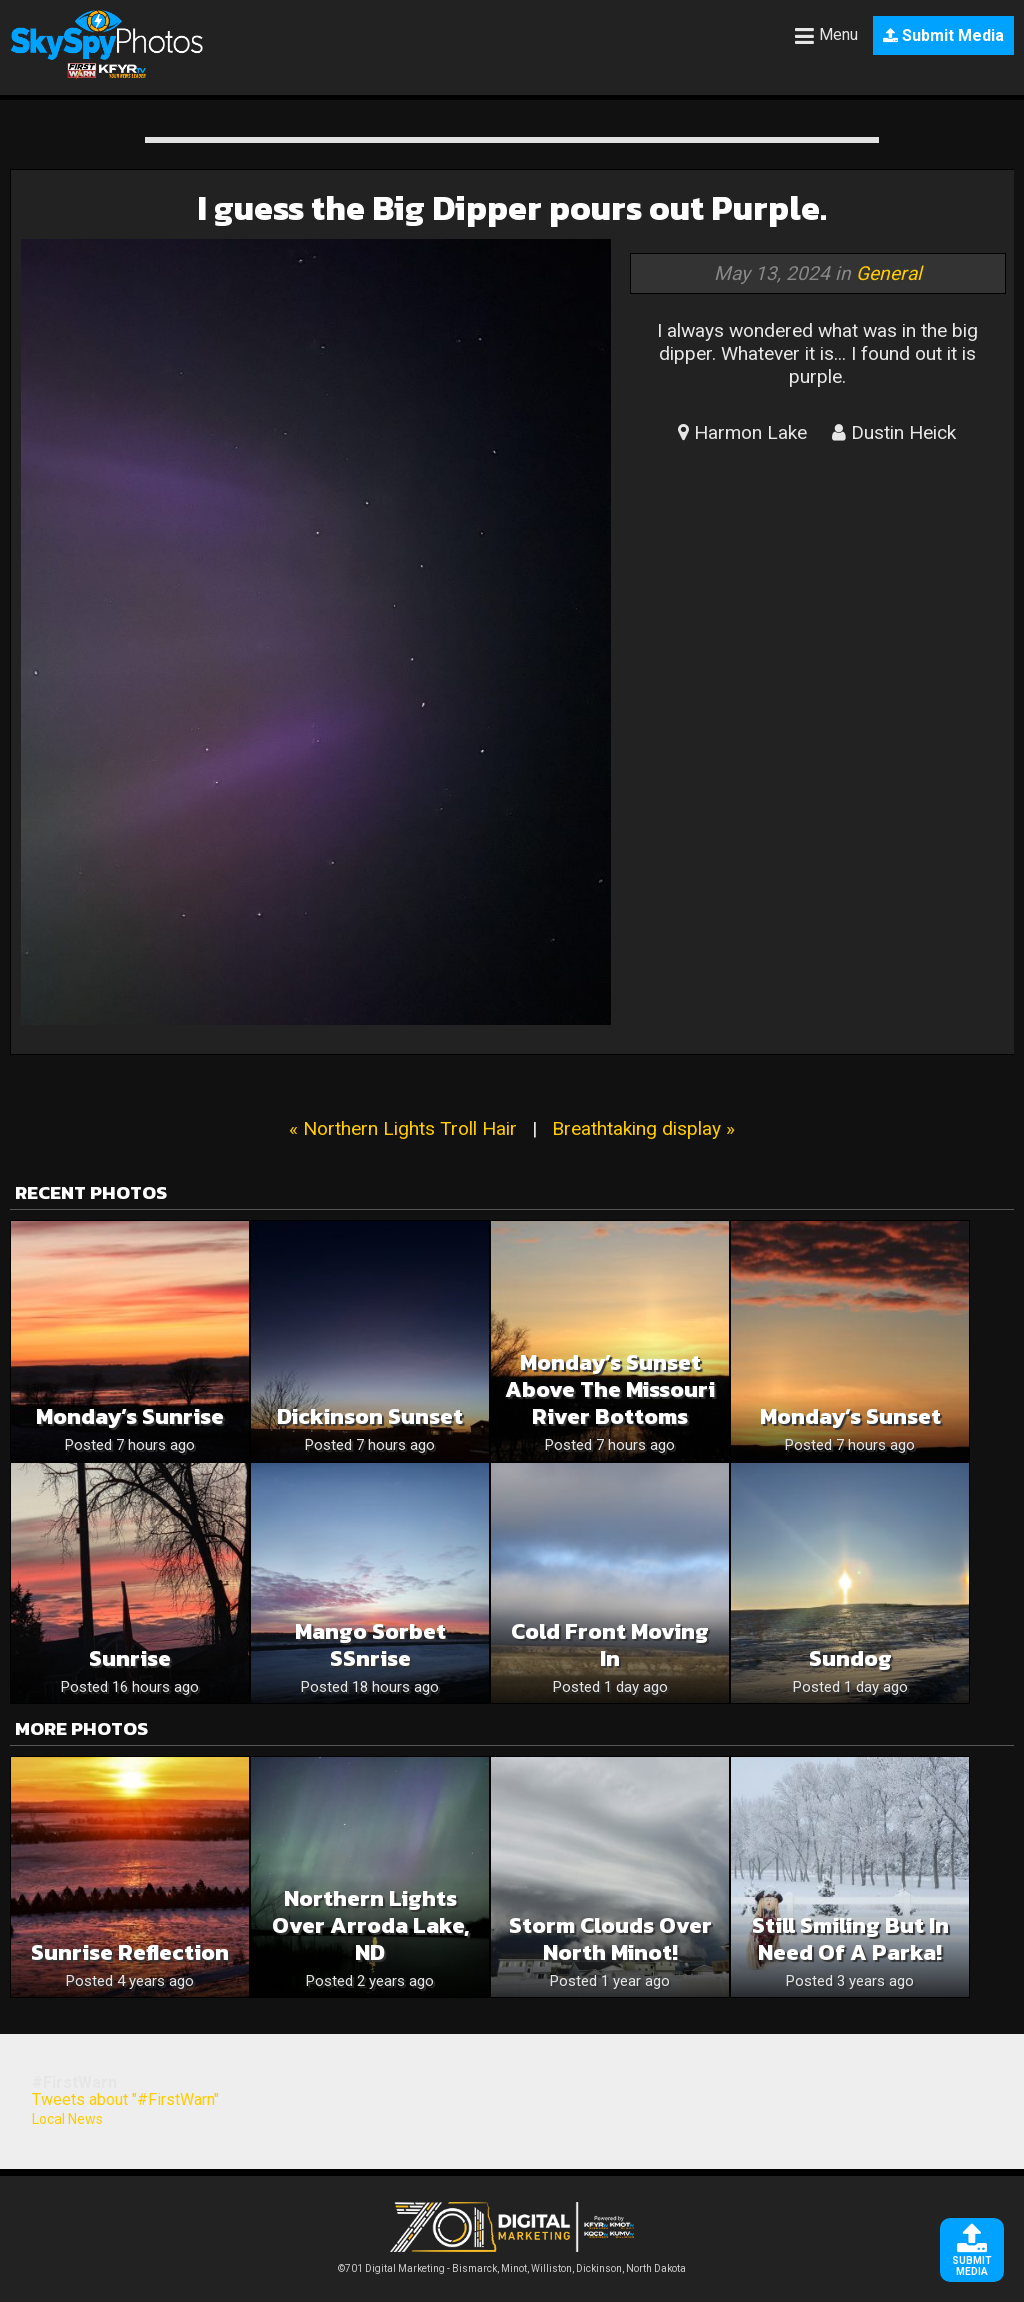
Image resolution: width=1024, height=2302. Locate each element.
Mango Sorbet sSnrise (370, 1645)
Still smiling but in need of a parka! (850, 1939)
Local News (67, 2119)
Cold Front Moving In (610, 1645)
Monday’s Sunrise (130, 1416)
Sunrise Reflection (130, 1952)
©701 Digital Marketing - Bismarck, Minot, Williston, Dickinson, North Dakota (512, 2263)
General (889, 273)
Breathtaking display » (643, 1128)
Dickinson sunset (370, 1416)
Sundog (850, 1658)
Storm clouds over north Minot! (610, 1939)
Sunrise (130, 1658)
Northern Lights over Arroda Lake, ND (370, 1925)
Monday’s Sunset (850, 1416)
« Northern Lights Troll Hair (403, 1128)
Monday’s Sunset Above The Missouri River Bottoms (610, 1389)
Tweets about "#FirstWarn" (125, 2099)
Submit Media (943, 35)
